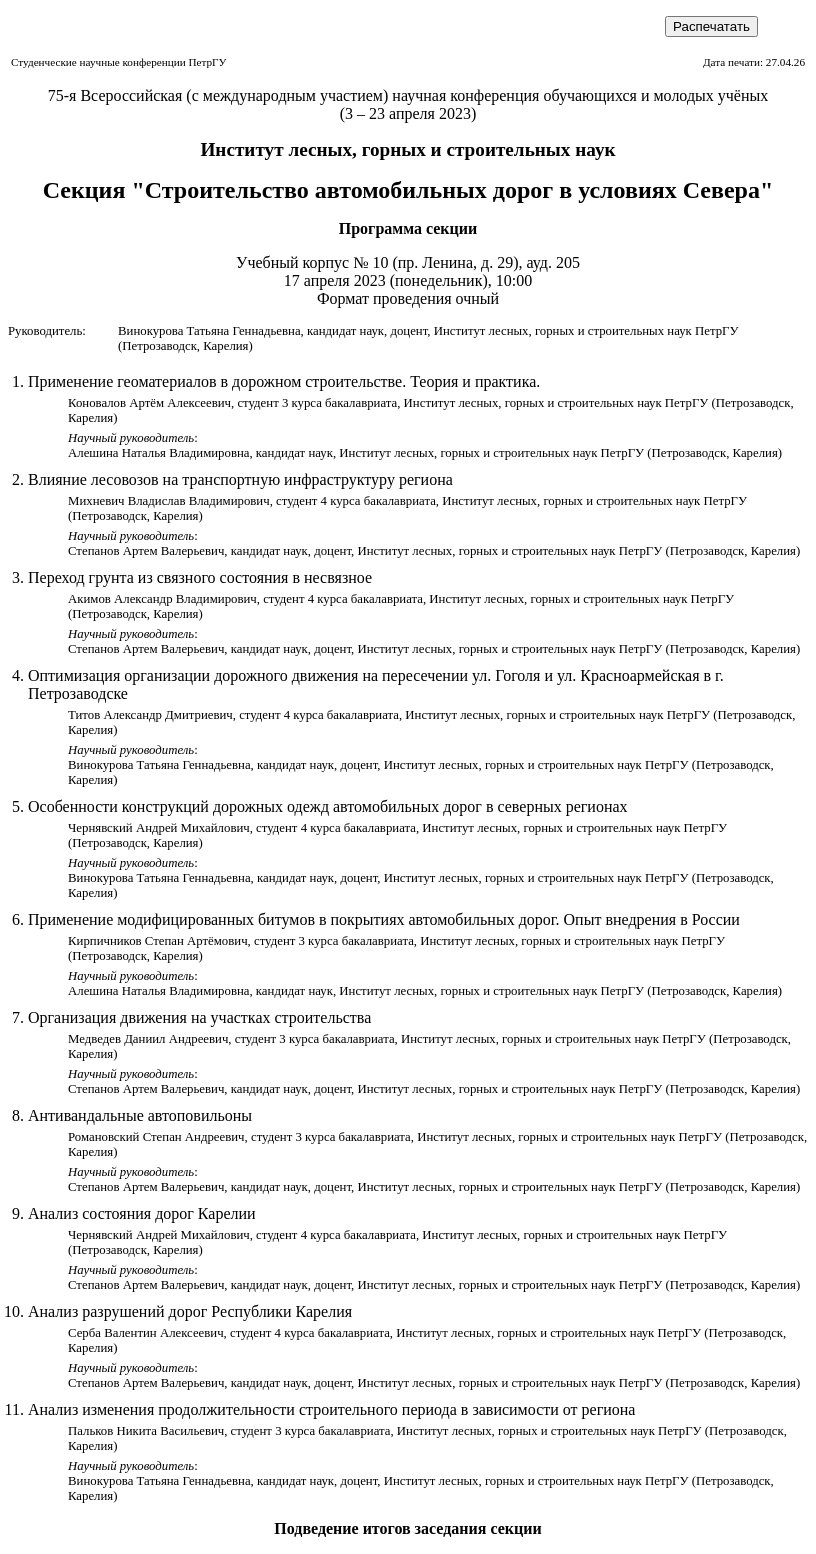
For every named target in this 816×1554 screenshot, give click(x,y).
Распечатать (711, 26)
